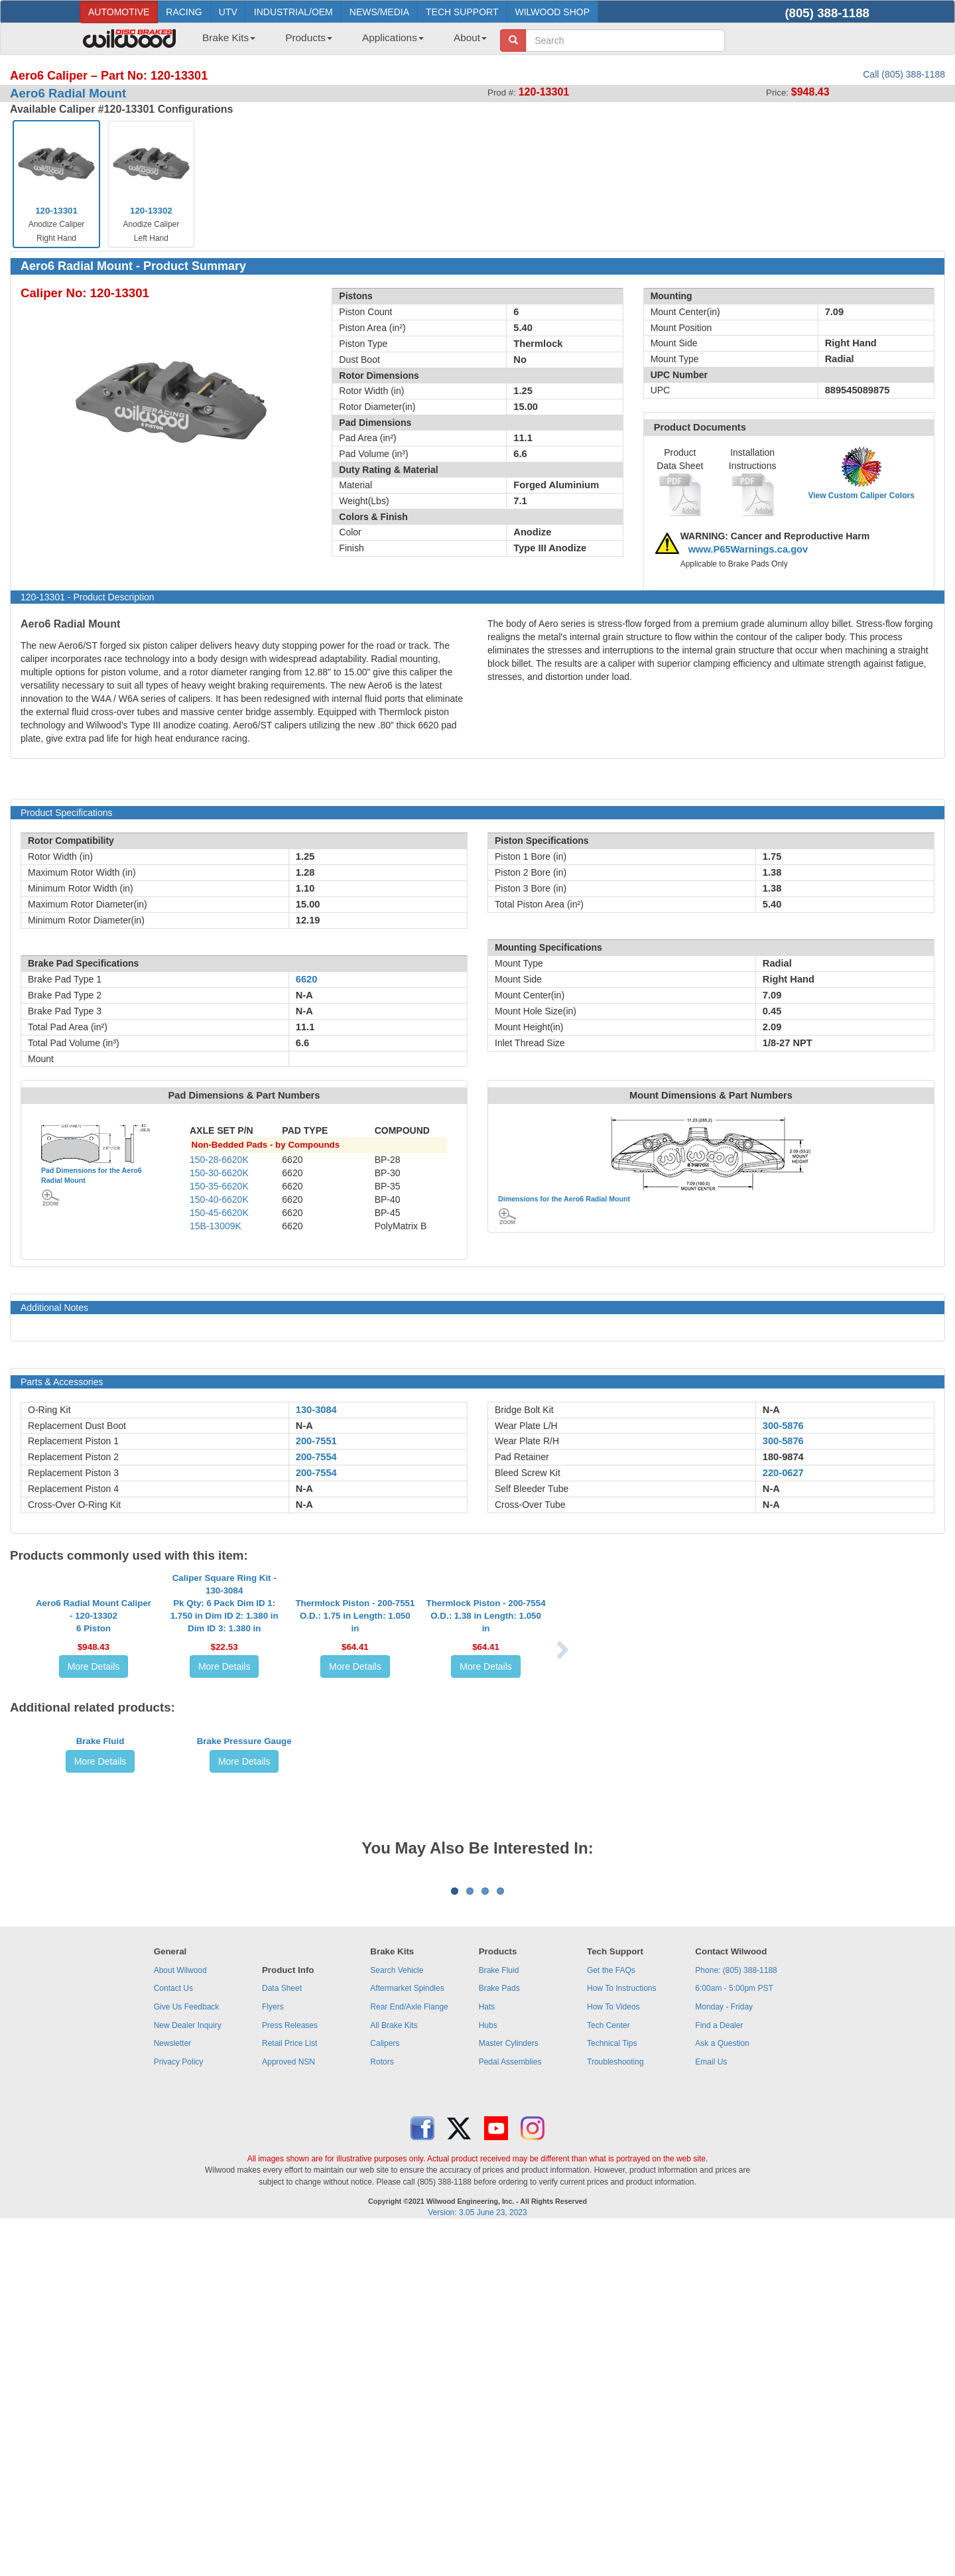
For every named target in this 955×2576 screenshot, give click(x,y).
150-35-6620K (219, 1186)
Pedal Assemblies (510, 2409)
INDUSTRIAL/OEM (293, 12)
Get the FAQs (611, 2318)
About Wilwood (180, 2318)
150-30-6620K (219, 1173)
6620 (307, 979)
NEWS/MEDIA (379, 12)
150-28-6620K (219, 1159)
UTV (228, 12)
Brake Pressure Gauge (244, 1935)
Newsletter (173, 2391)
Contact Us (173, 2335)
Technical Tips (612, 2391)
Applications (393, 37)
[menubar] (339, 41)
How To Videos (613, 2354)
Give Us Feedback (187, 2354)
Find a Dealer (719, 2372)
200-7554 (316, 1457)
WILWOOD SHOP (552, 12)
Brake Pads (499, 2335)
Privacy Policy (179, 2409)
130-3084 (316, 1409)
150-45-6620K (219, 1212)
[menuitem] (223, 41)
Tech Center (608, 2372)
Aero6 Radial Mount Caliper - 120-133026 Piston (93, 1710)
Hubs (488, 2372)
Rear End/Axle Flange (409, 2354)
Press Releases (290, 2372)
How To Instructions (622, 2335)
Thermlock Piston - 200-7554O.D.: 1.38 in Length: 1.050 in (486, 1710)
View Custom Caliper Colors (861, 495)
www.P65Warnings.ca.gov (748, 549)
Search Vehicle (396, 2318)
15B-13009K (215, 1226)
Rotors (381, 2409)
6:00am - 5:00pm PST (734, 2335)
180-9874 (783, 1457)
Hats (487, 2354)
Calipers (384, 2391)
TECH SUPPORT (462, 12)
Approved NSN (288, 2409)
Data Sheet (282, 2335)
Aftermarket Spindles (407, 2335)
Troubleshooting (615, 2409)
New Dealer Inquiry (188, 2372)
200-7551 (316, 1441)
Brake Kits (228, 37)
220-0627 (783, 1472)
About (470, 37)
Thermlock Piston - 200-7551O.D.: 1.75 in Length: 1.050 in (354, 1710)
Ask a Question (722, 2391)
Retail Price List (289, 2391)
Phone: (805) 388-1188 (736, 2318)
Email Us (711, 2409)
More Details (94, 1760)
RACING (184, 12)
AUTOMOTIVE (118, 12)
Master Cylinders (509, 2391)
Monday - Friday (724, 2354)
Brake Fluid (100, 1935)
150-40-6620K (219, 1199)
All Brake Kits (393, 2372)
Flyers (273, 2354)
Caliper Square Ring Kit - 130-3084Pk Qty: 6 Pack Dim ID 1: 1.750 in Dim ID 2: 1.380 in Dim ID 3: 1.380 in (224, 1697)
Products (308, 37)
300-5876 (783, 1425)
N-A (304, 1425)
